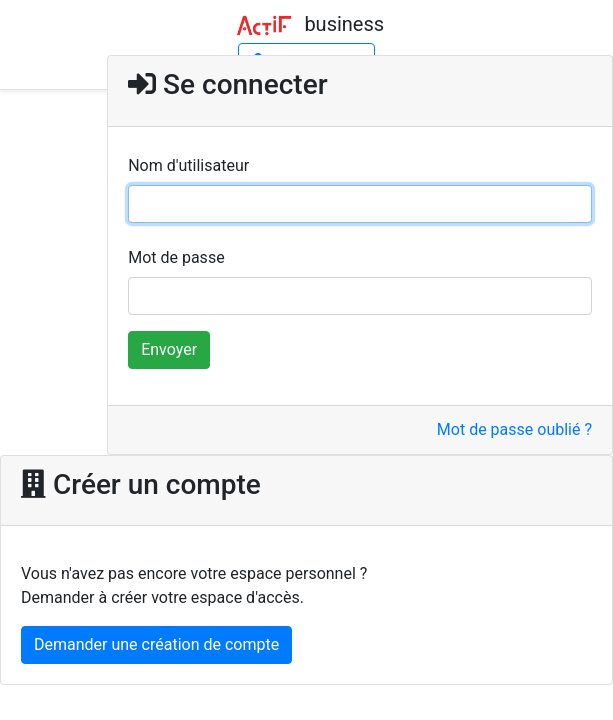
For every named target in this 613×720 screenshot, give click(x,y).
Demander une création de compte (156, 644)
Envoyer (169, 349)
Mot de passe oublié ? (514, 429)
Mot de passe (176, 257)
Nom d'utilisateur (188, 165)
